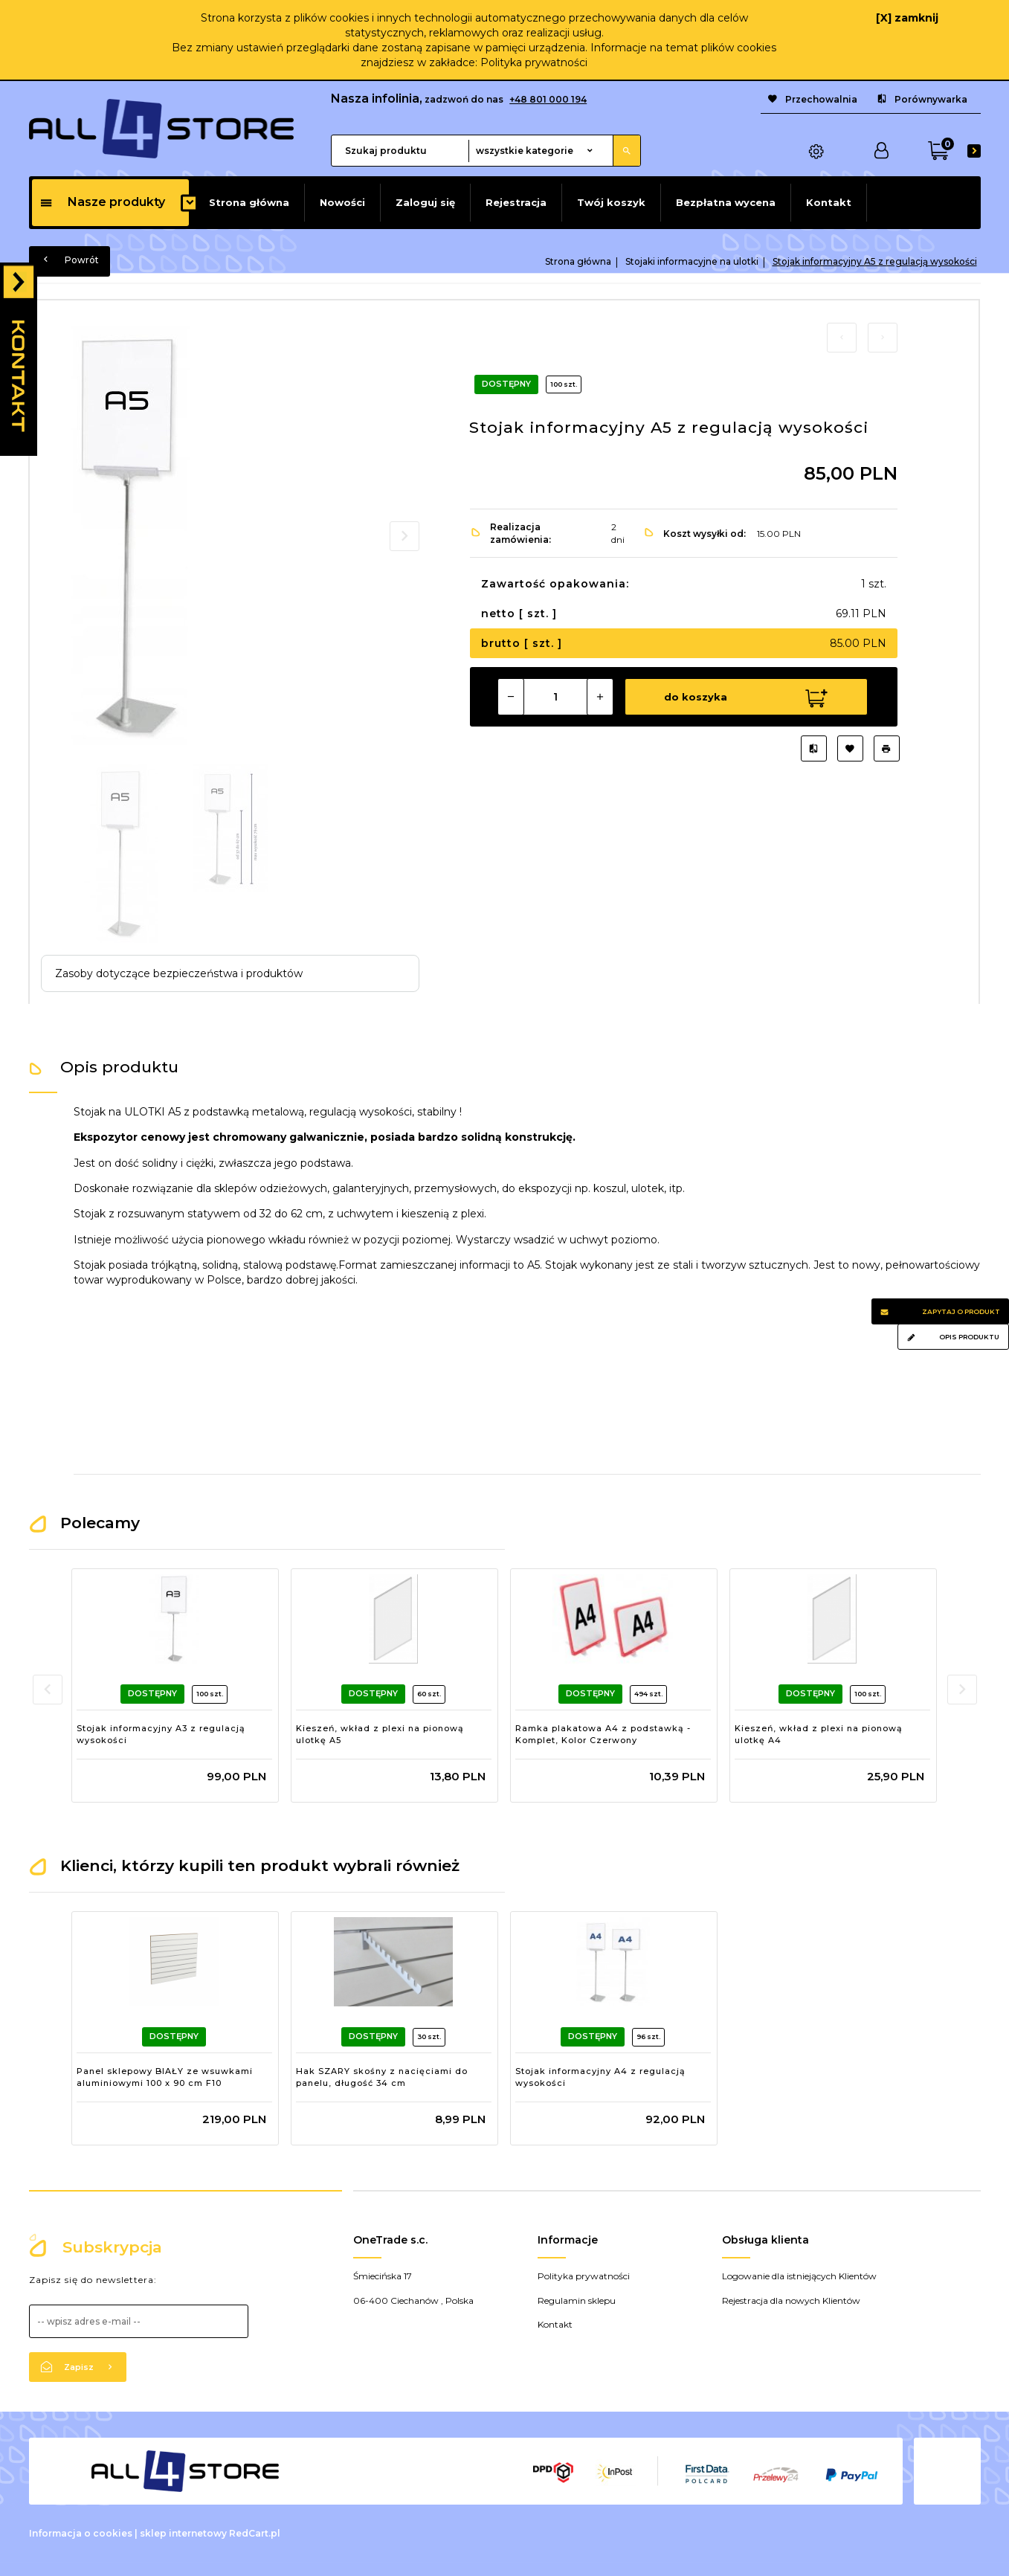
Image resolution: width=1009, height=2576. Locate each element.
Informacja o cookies (80, 2533)
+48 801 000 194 (548, 99)
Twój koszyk (611, 202)
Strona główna (249, 202)
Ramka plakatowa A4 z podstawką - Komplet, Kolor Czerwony (603, 1734)
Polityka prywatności (533, 62)
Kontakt (828, 202)
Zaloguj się (425, 202)
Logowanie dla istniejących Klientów (799, 2276)
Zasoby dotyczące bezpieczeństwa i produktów (179, 973)
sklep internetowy (183, 2533)
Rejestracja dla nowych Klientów (791, 2300)
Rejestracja (516, 202)
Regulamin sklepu (577, 2300)
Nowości (342, 202)
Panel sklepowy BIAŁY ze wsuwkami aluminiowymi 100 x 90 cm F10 (165, 2077)
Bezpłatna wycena (726, 202)
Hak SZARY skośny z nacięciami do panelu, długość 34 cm (382, 2077)
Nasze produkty (102, 202)
